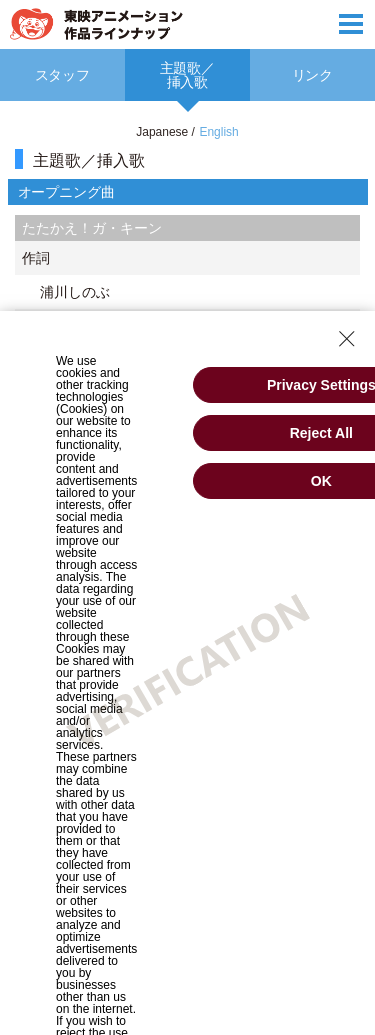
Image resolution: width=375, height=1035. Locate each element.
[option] (187, 75)
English (218, 132)
